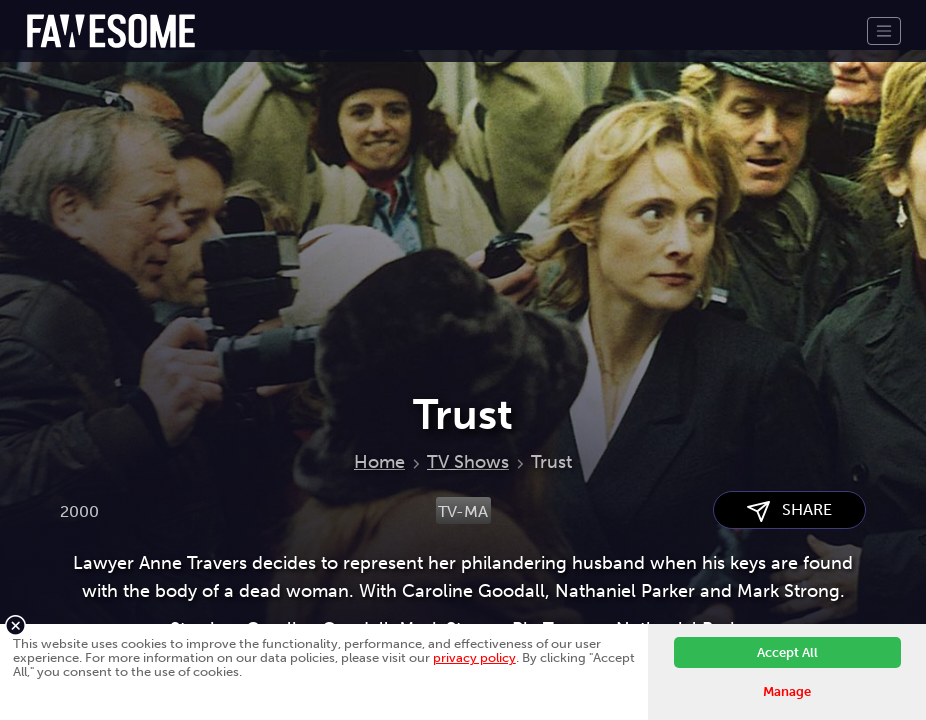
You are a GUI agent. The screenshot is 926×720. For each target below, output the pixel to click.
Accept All (787, 652)
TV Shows (468, 462)
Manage (787, 691)
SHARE (789, 510)
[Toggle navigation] (884, 31)
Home (379, 462)
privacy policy (474, 657)
